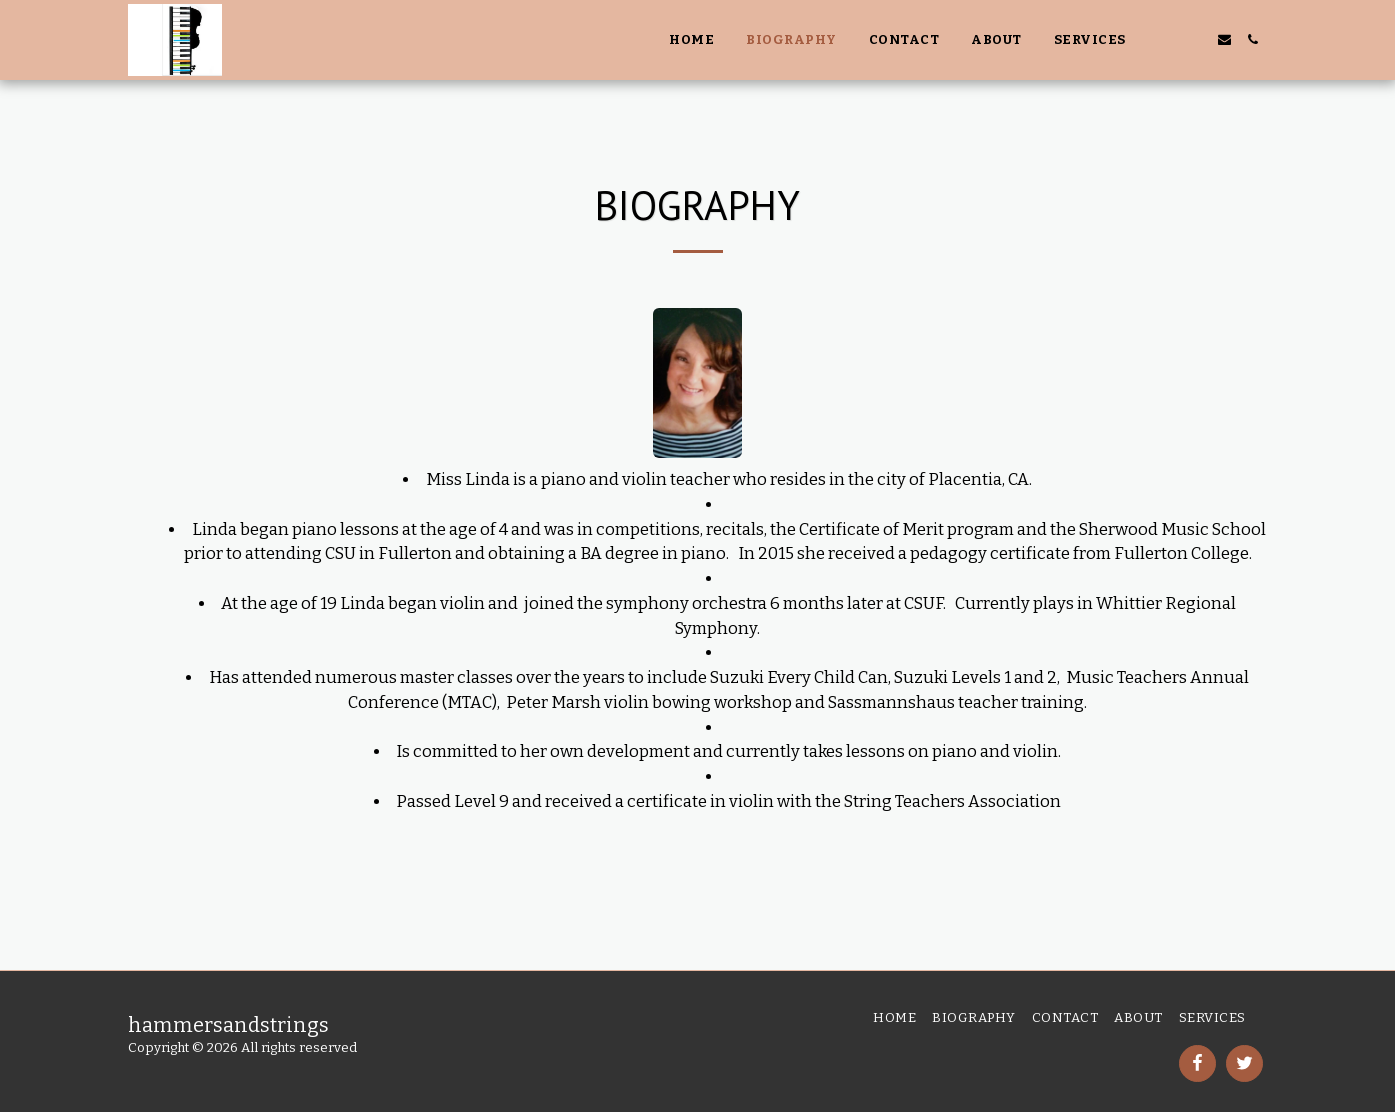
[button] (1166, 39)
